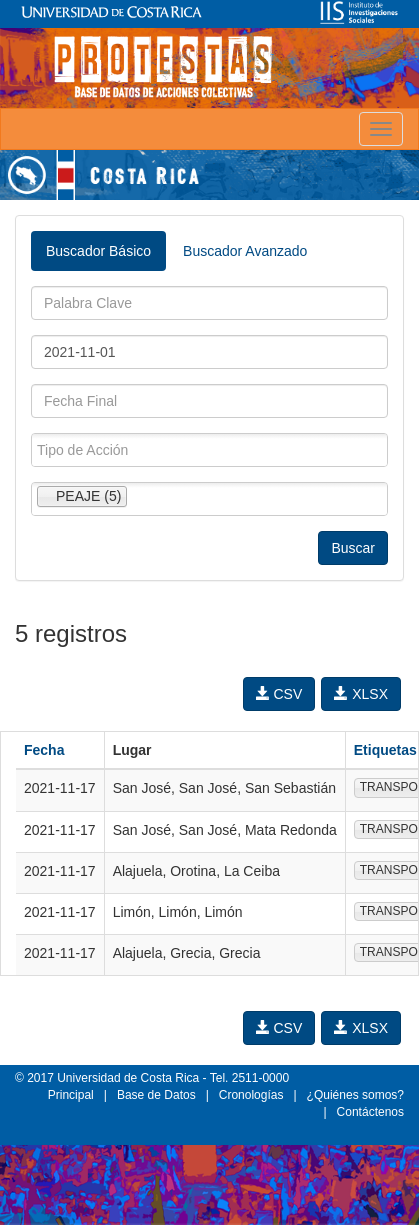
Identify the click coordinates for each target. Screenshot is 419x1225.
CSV (279, 694)
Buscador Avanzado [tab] (245, 251)
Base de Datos (156, 1095)
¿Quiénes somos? (355, 1095)
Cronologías (251, 1095)
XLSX (361, 694)
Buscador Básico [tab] (98, 251)
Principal (71, 1095)
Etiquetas (385, 750)
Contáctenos (370, 1112)
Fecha (44, 750)
